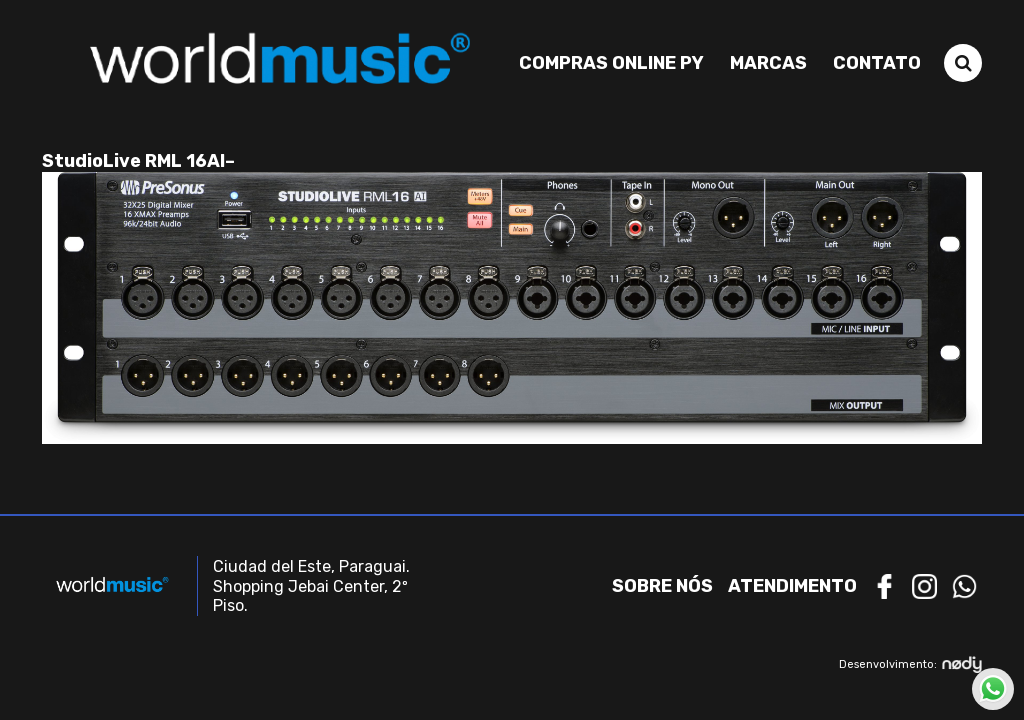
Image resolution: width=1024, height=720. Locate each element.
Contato (877, 63)
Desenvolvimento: (910, 664)
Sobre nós (662, 586)
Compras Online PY (611, 63)
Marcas (768, 63)
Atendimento (792, 586)
